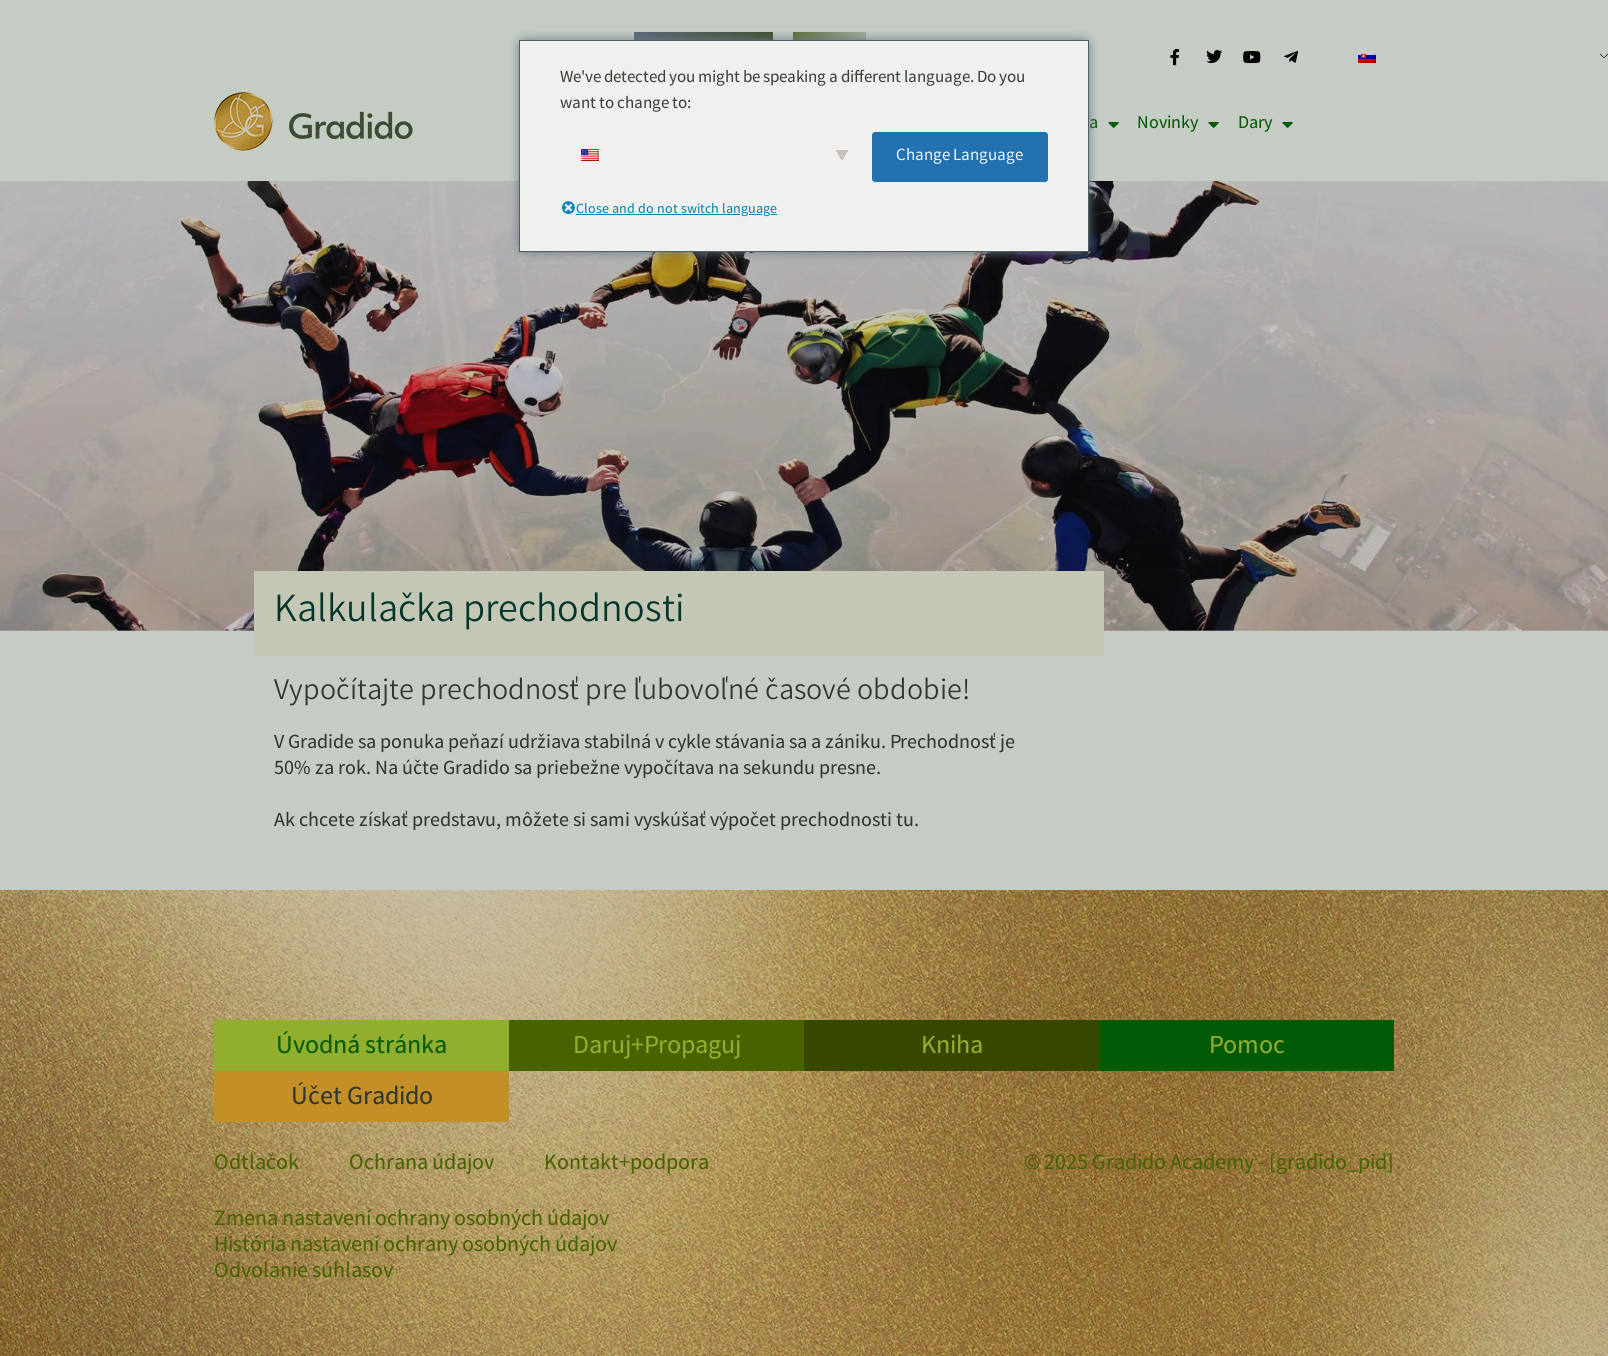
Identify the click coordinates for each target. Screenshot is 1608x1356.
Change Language (959, 156)
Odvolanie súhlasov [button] (303, 1273)
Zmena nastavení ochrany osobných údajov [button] (411, 1221)
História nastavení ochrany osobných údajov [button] (415, 1247)
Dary (1265, 124)
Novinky (1178, 124)
